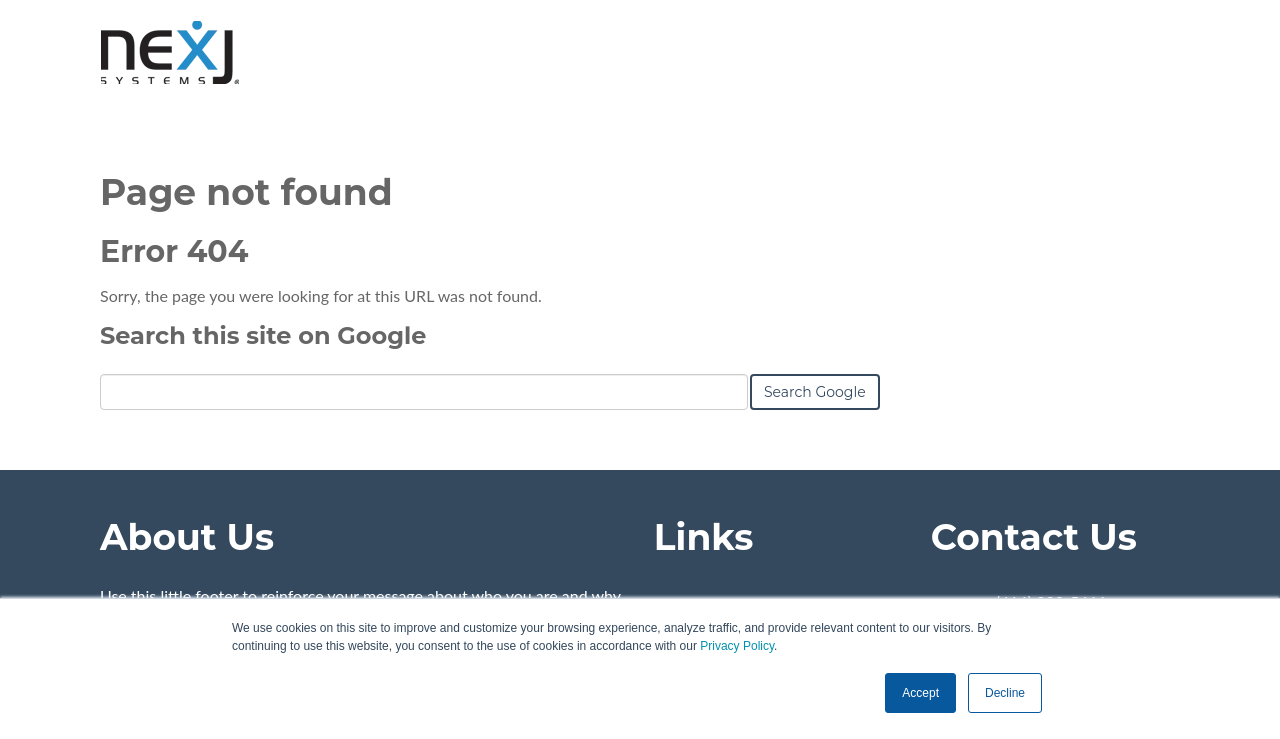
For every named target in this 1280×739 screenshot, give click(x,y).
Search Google (815, 392)
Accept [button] (920, 693)
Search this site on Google (263, 335)
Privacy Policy (737, 646)
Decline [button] (1005, 693)
